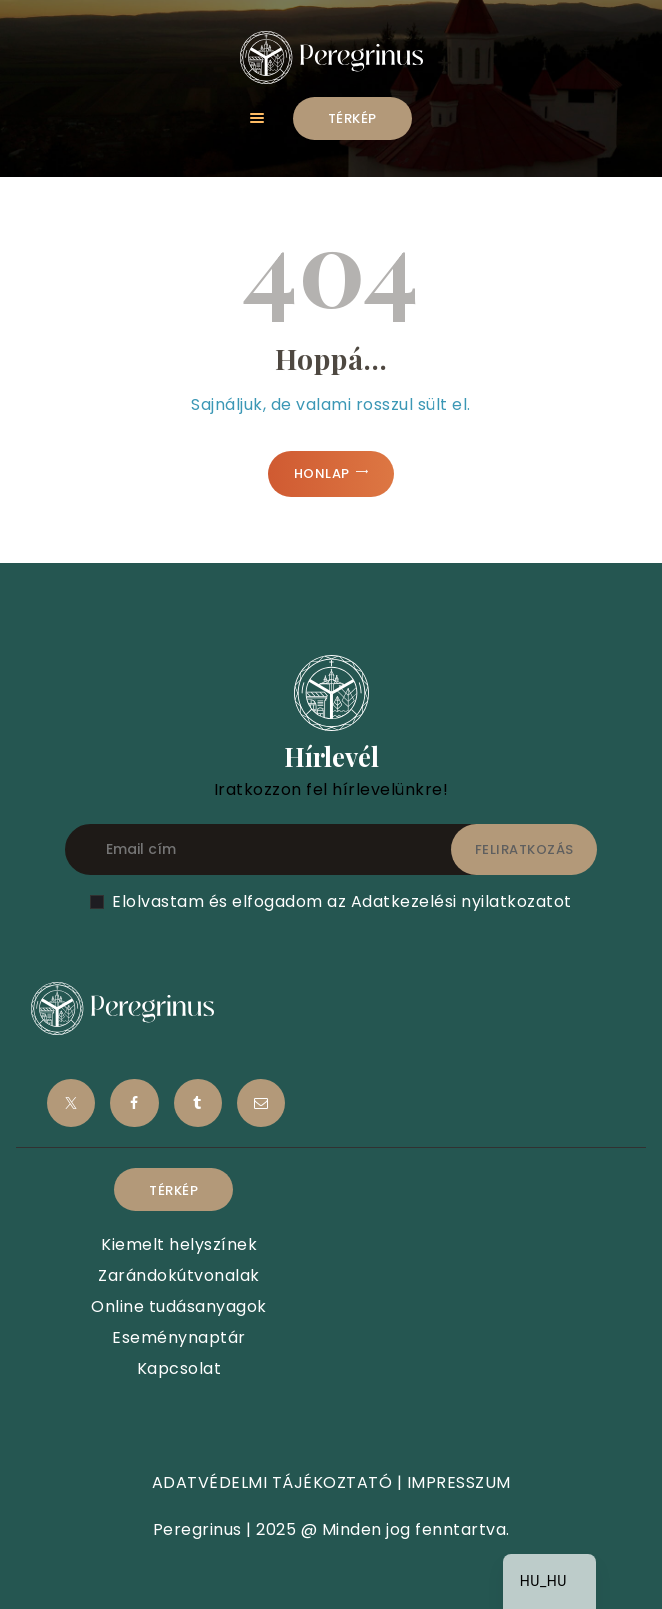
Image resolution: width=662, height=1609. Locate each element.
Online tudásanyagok (179, 1306)
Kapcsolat (179, 1368)
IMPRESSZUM (459, 1482)
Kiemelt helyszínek (179, 1244)
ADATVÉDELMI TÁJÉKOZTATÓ (272, 1482)
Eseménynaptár (179, 1337)
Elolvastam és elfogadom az (342, 901)
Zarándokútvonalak (179, 1275)
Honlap (322, 473)
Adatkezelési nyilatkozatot (461, 901)
